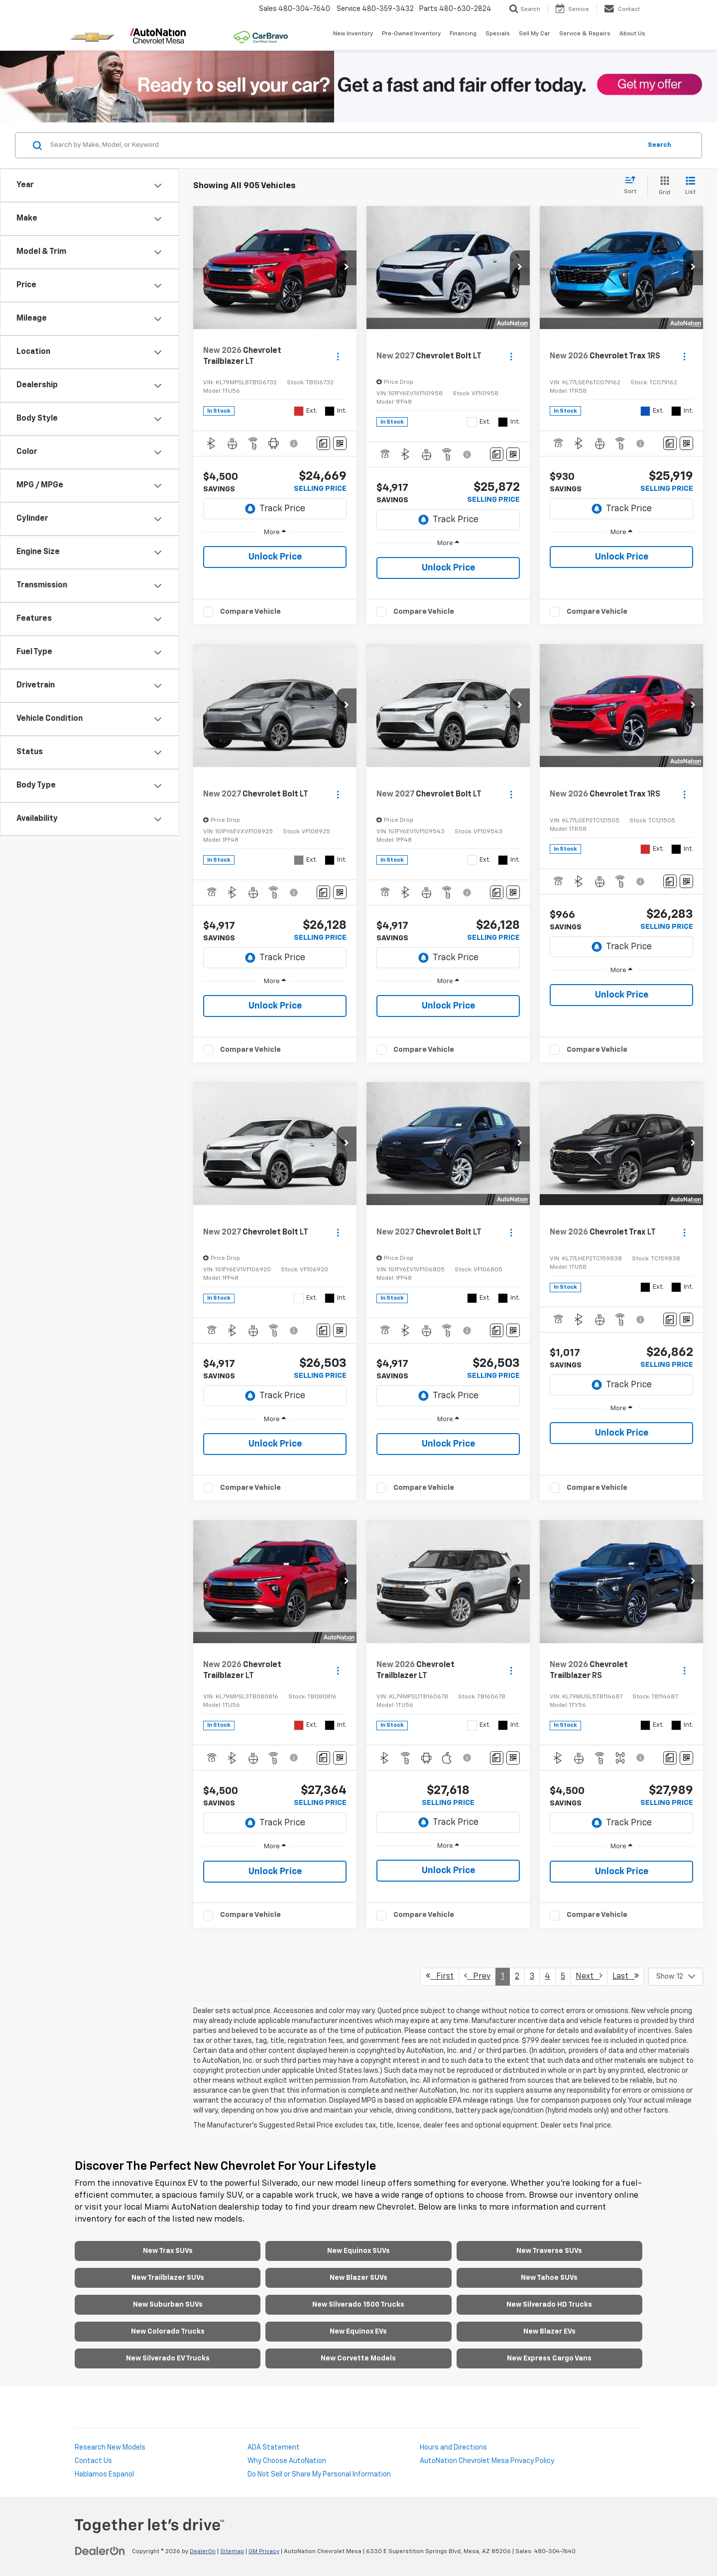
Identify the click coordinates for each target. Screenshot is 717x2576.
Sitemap (232, 2552)
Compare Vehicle (250, 611)
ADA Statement (273, 2447)
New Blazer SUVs (358, 2277)
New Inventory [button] (353, 34)
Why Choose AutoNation (286, 2461)
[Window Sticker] (340, 443)
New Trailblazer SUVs (167, 2277)
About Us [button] (632, 34)
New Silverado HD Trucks (549, 2304)
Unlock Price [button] (275, 557)
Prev (477, 1976)
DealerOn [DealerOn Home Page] (203, 2552)
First (440, 1976)
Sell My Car (534, 34)
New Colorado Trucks (168, 2331)
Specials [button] (497, 34)
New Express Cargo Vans (549, 2358)
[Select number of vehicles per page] (675, 1977)
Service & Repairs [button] (584, 34)
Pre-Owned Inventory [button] (411, 34)
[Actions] (338, 356)
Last (625, 1976)
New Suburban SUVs (168, 2304)
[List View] (690, 186)
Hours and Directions (453, 2447)
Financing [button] (463, 34)
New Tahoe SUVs (549, 2277)
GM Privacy (263, 2552)
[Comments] (323, 443)
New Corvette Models (358, 2358)
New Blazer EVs (549, 2331)
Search (659, 145)
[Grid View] (662, 186)
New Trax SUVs (168, 2250)
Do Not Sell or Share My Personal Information (319, 2474)
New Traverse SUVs (549, 2250)
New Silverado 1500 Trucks (358, 2304)
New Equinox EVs (358, 2331)
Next (589, 1976)
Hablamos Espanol (104, 2474)
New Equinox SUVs (358, 2250)
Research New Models (110, 2447)
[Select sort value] (633, 186)
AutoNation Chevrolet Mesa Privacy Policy (487, 2461)
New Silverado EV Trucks (168, 2358)
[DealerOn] (100, 2551)
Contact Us (93, 2461)
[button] (347, 267)
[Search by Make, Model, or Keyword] (344, 145)
